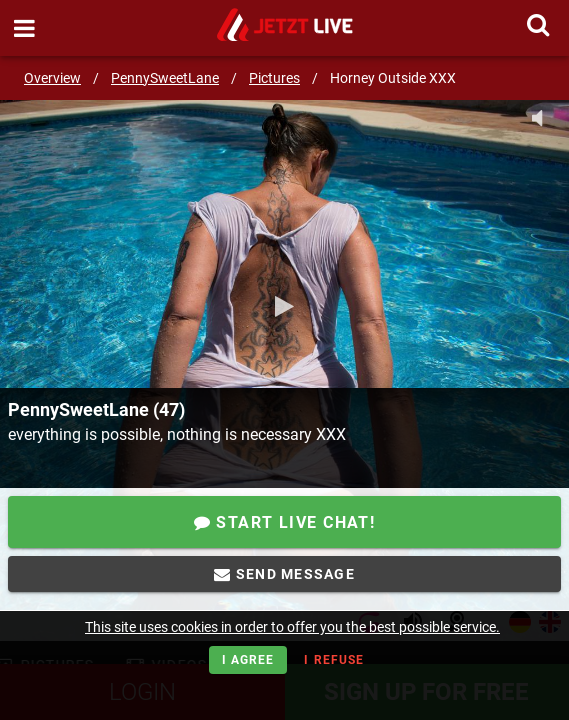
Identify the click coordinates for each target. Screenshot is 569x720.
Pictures (274, 78)
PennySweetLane (165, 78)
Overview (52, 78)
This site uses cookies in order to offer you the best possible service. (292, 627)
